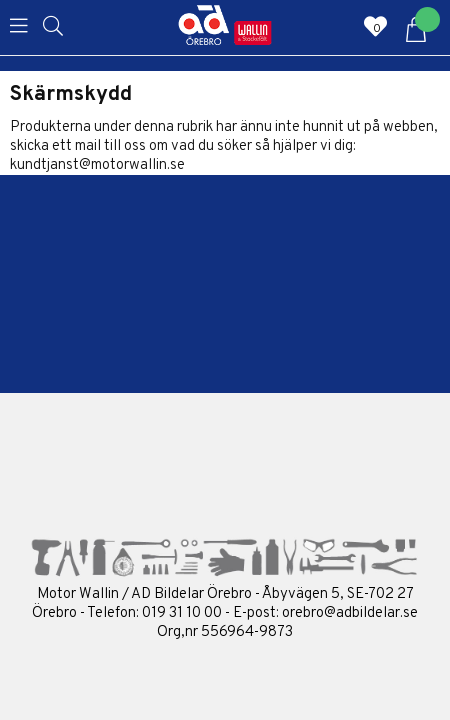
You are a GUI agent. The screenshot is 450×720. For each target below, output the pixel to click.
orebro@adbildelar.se (350, 613)
